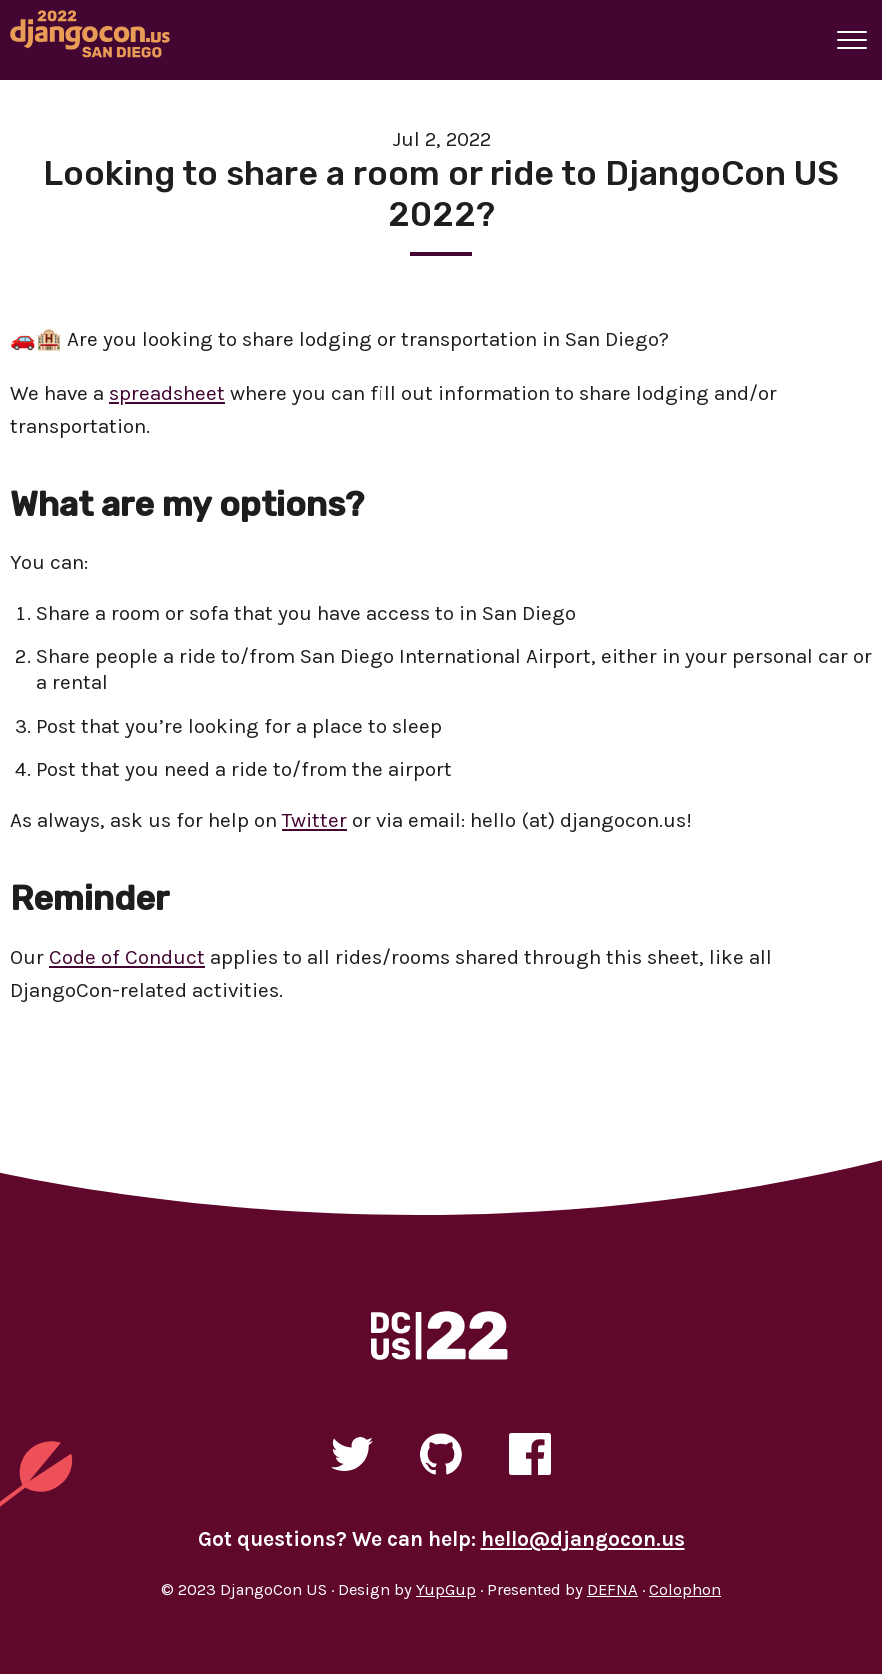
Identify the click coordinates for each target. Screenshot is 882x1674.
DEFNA (612, 1589)
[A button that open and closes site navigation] (852, 40)
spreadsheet (167, 393)
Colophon (685, 1589)
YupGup (446, 1589)
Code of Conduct (127, 957)
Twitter (314, 820)
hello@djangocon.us (583, 1539)
